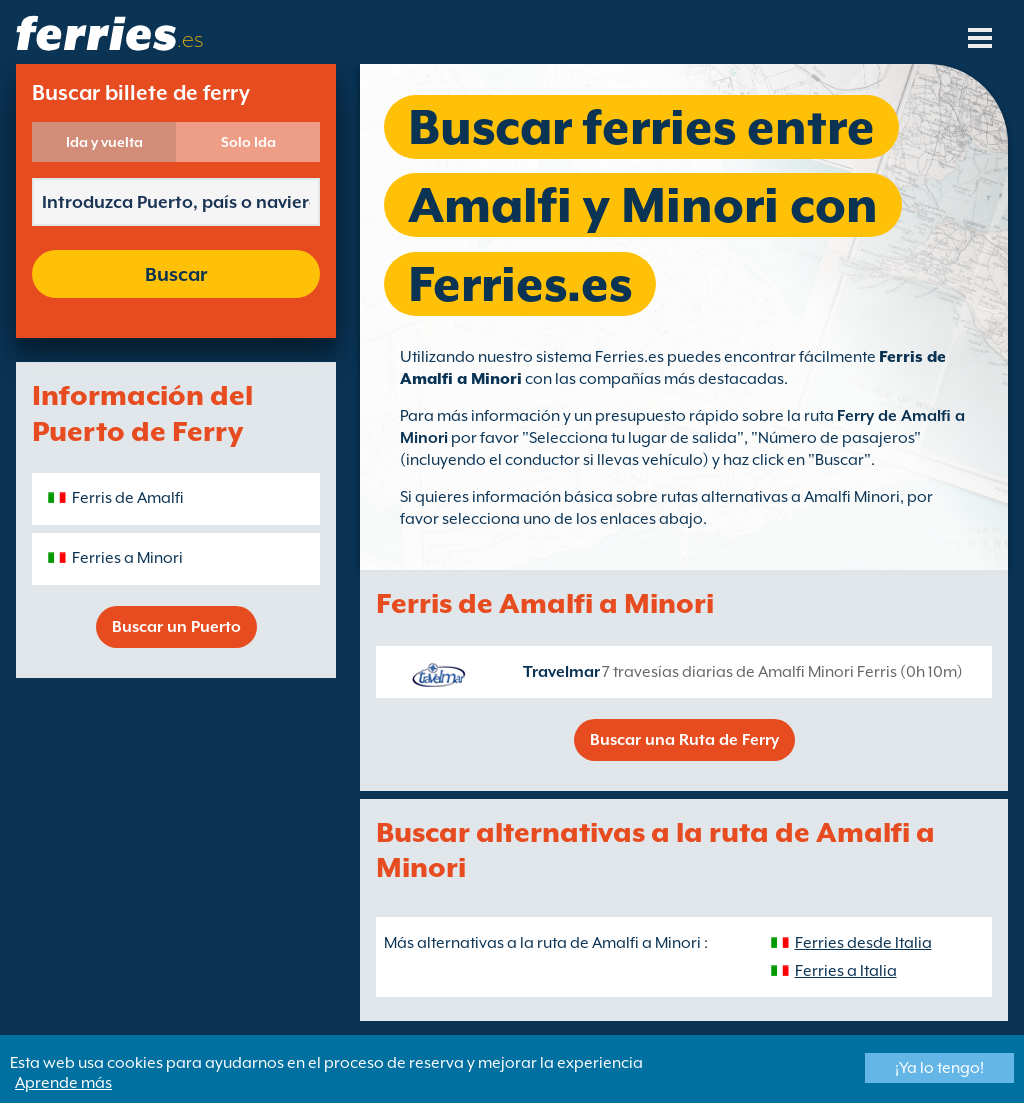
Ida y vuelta (104, 142)
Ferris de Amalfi (128, 498)
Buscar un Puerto (176, 627)
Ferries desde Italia (863, 943)
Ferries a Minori (127, 558)
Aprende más (63, 1083)
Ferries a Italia (846, 971)
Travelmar (561, 672)
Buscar (176, 274)
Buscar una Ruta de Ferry (684, 740)
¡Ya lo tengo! (939, 1068)
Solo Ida (248, 142)
